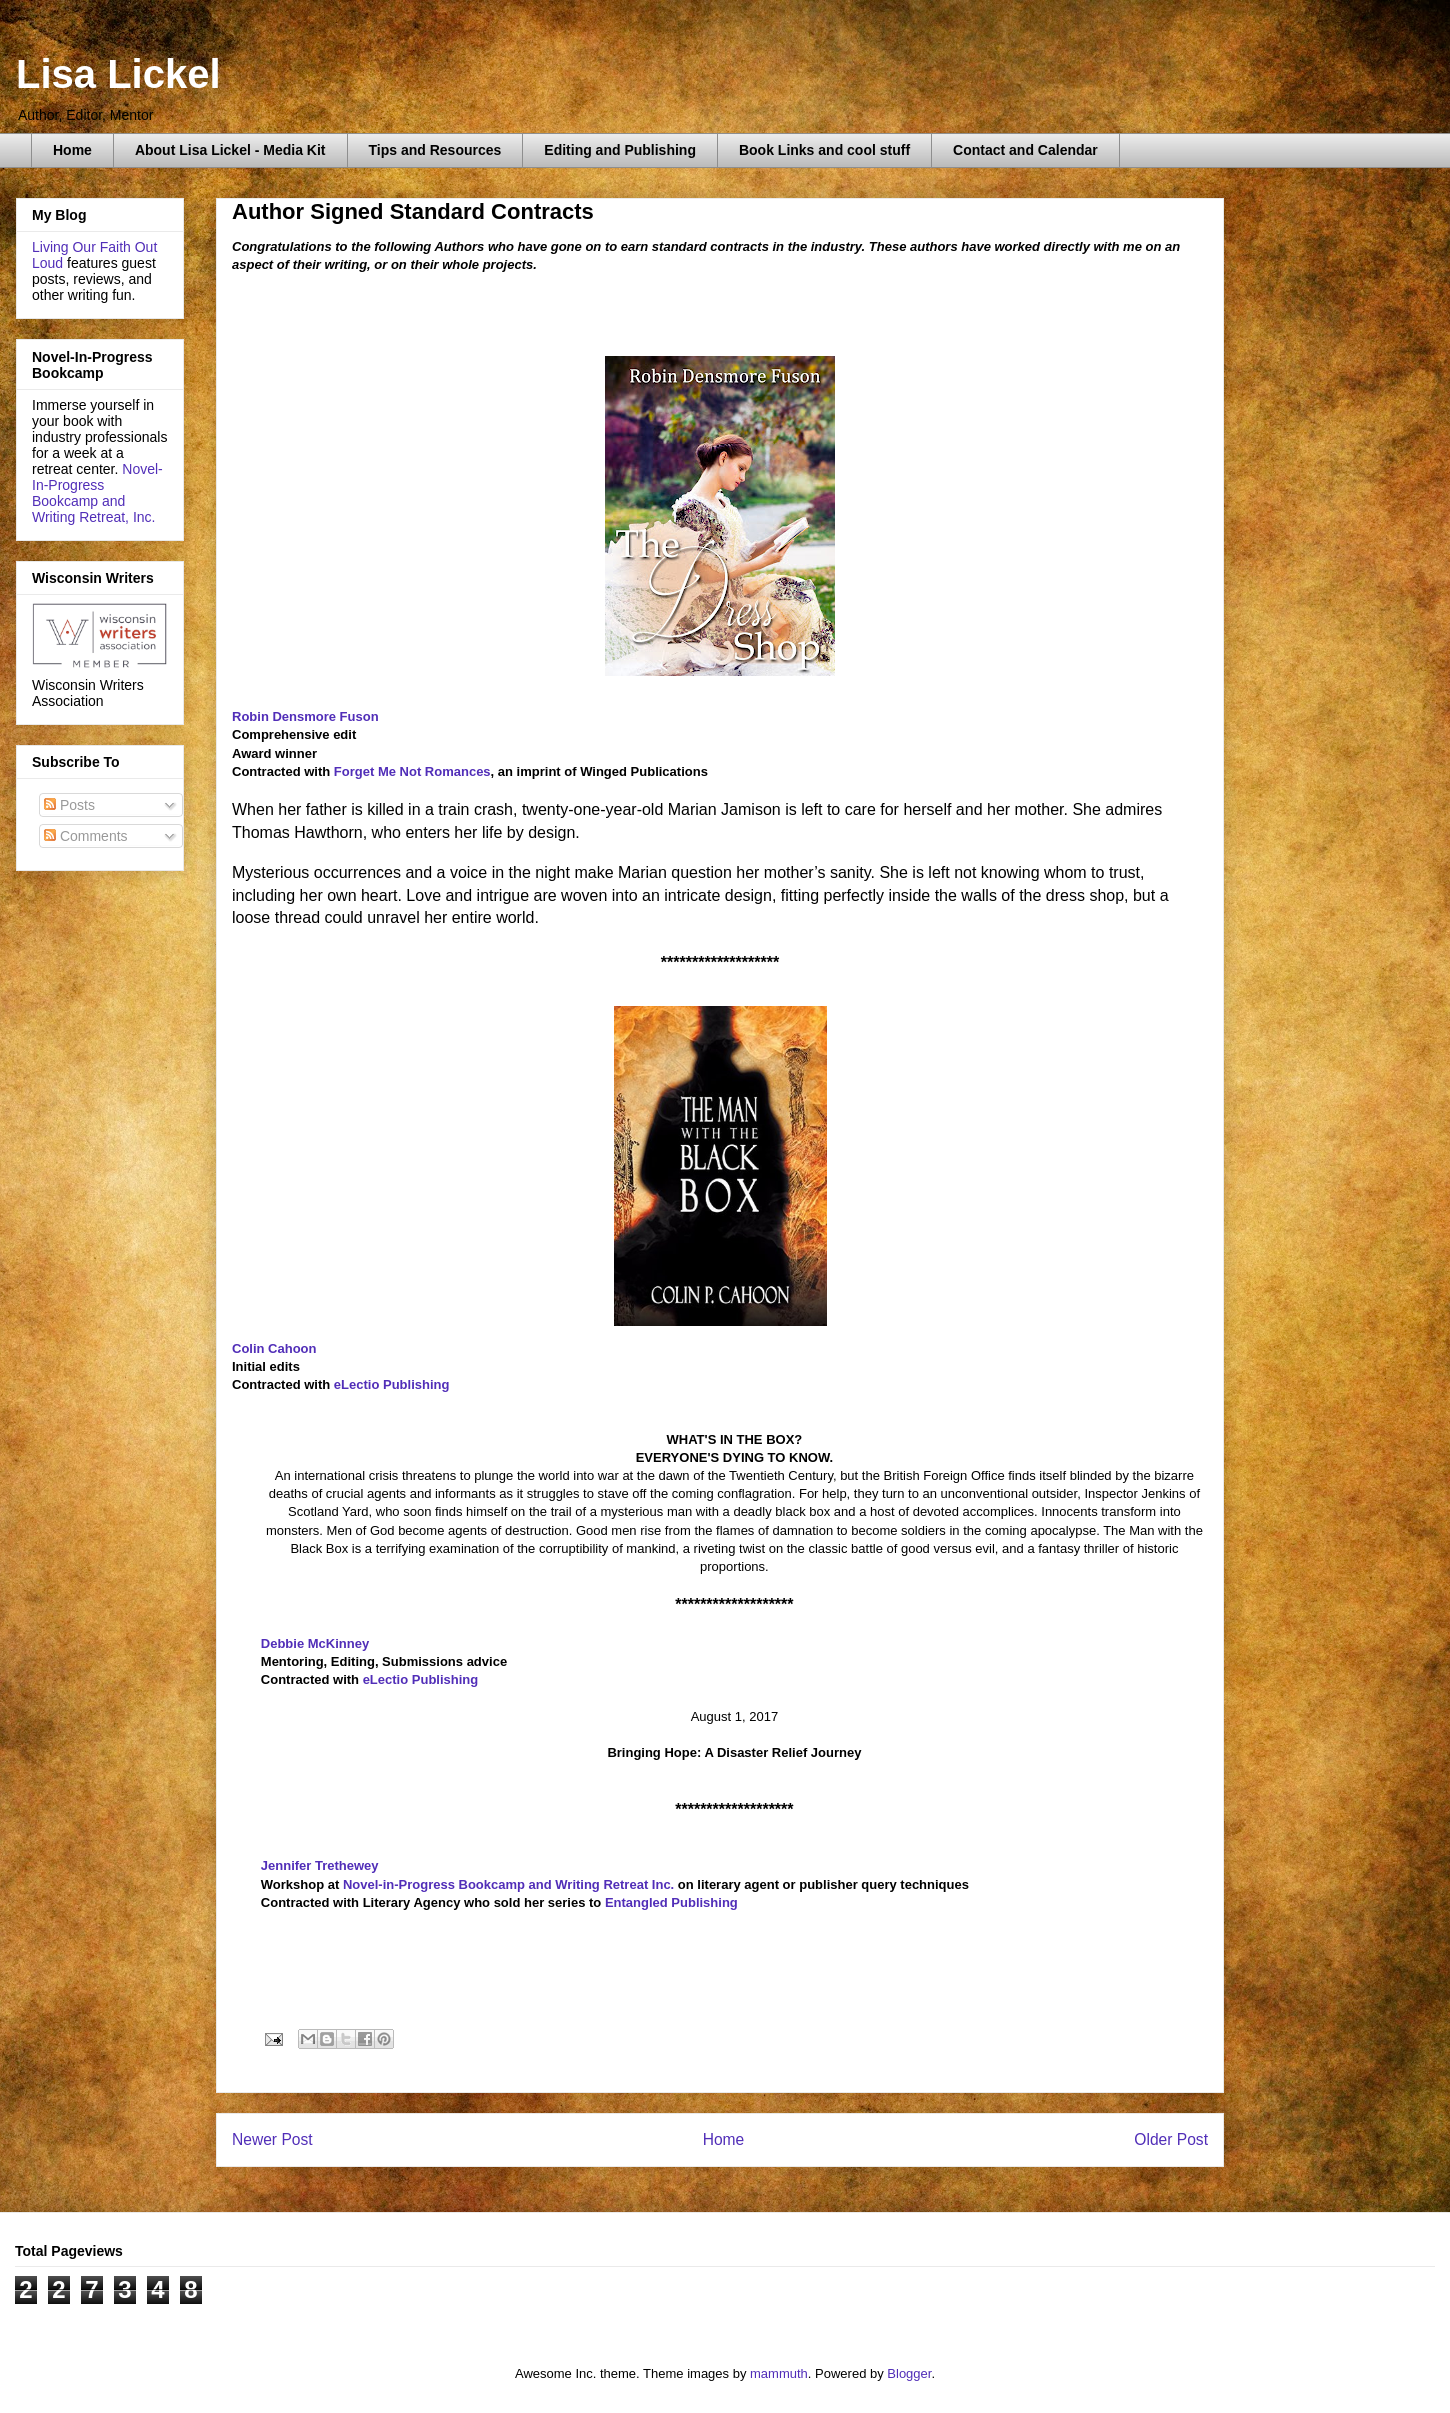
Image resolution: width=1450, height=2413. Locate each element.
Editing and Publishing (620, 150)
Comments (86, 836)
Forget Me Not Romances (412, 771)
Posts (69, 805)
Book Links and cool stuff (824, 150)
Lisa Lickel (118, 74)
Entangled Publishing (671, 1902)
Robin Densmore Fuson (305, 716)
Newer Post (272, 2139)
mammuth (779, 2373)
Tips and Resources (435, 150)
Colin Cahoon (274, 1348)
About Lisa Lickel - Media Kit (230, 150)
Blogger (909, 2373)
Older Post (1171, 2139)
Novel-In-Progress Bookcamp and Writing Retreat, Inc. (97, 493)
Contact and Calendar (1025, 150)
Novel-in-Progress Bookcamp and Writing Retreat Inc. (510, 1884)
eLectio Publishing (392, 1384)
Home (72, 150)
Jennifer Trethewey (320, 1865)
